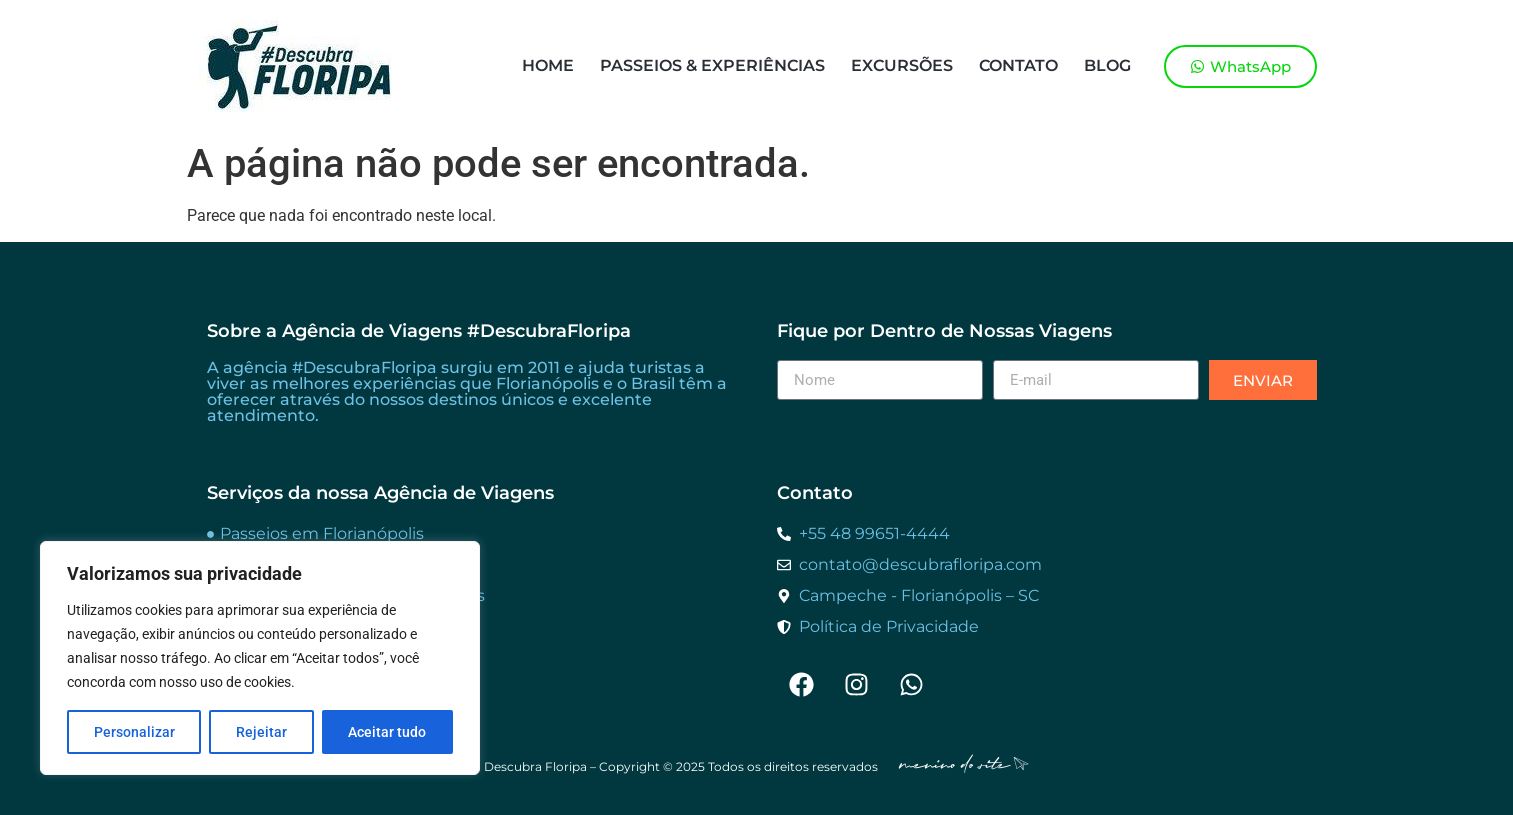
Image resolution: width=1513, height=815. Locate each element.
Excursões (902, 65)
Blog (1107, 65)
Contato (1018, 65)
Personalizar (134, 732)
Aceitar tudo (387, 732)
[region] (260, 658)
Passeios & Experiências (712, 65)
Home (548, 65)
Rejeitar (261, 732)
